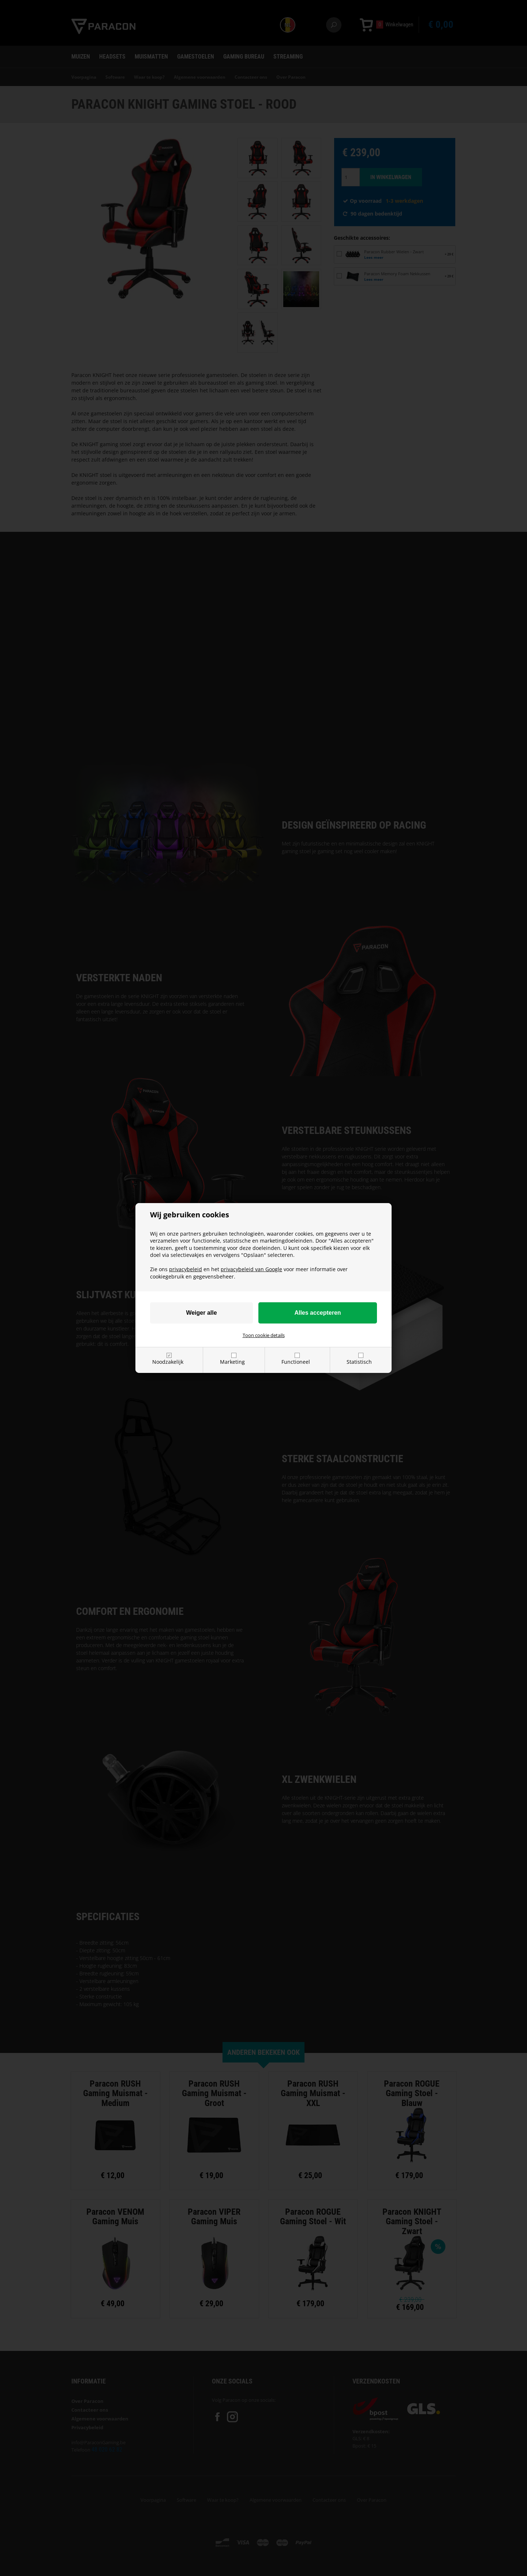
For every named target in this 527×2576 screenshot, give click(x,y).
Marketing (232, 1361)
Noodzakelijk (167, 1361)
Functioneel (295, 1361)
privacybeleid (185, 1269)
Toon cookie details (264, 1335)
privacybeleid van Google (251, 1269)
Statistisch (359, 1361)
